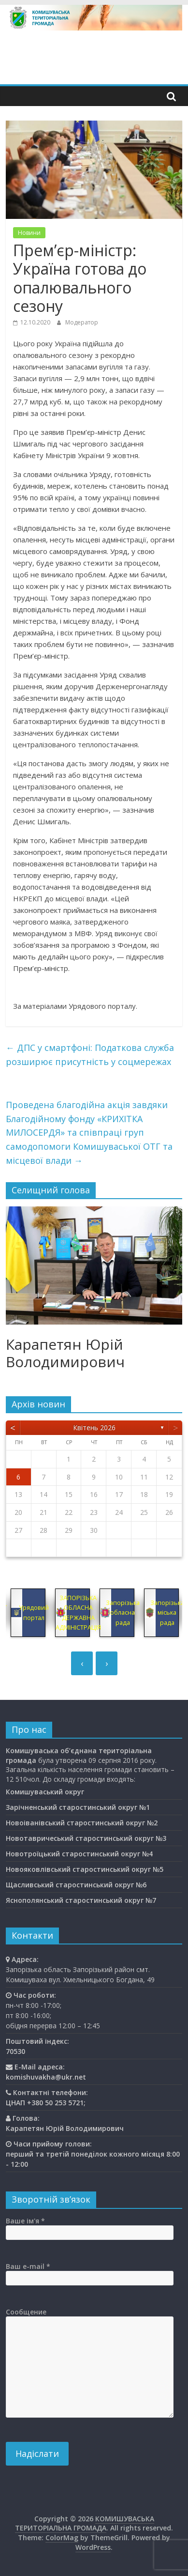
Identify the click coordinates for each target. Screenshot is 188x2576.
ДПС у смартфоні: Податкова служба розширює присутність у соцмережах (90, 1054)
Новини (29, 233)
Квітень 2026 (94, 1427)
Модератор (81, 322)
